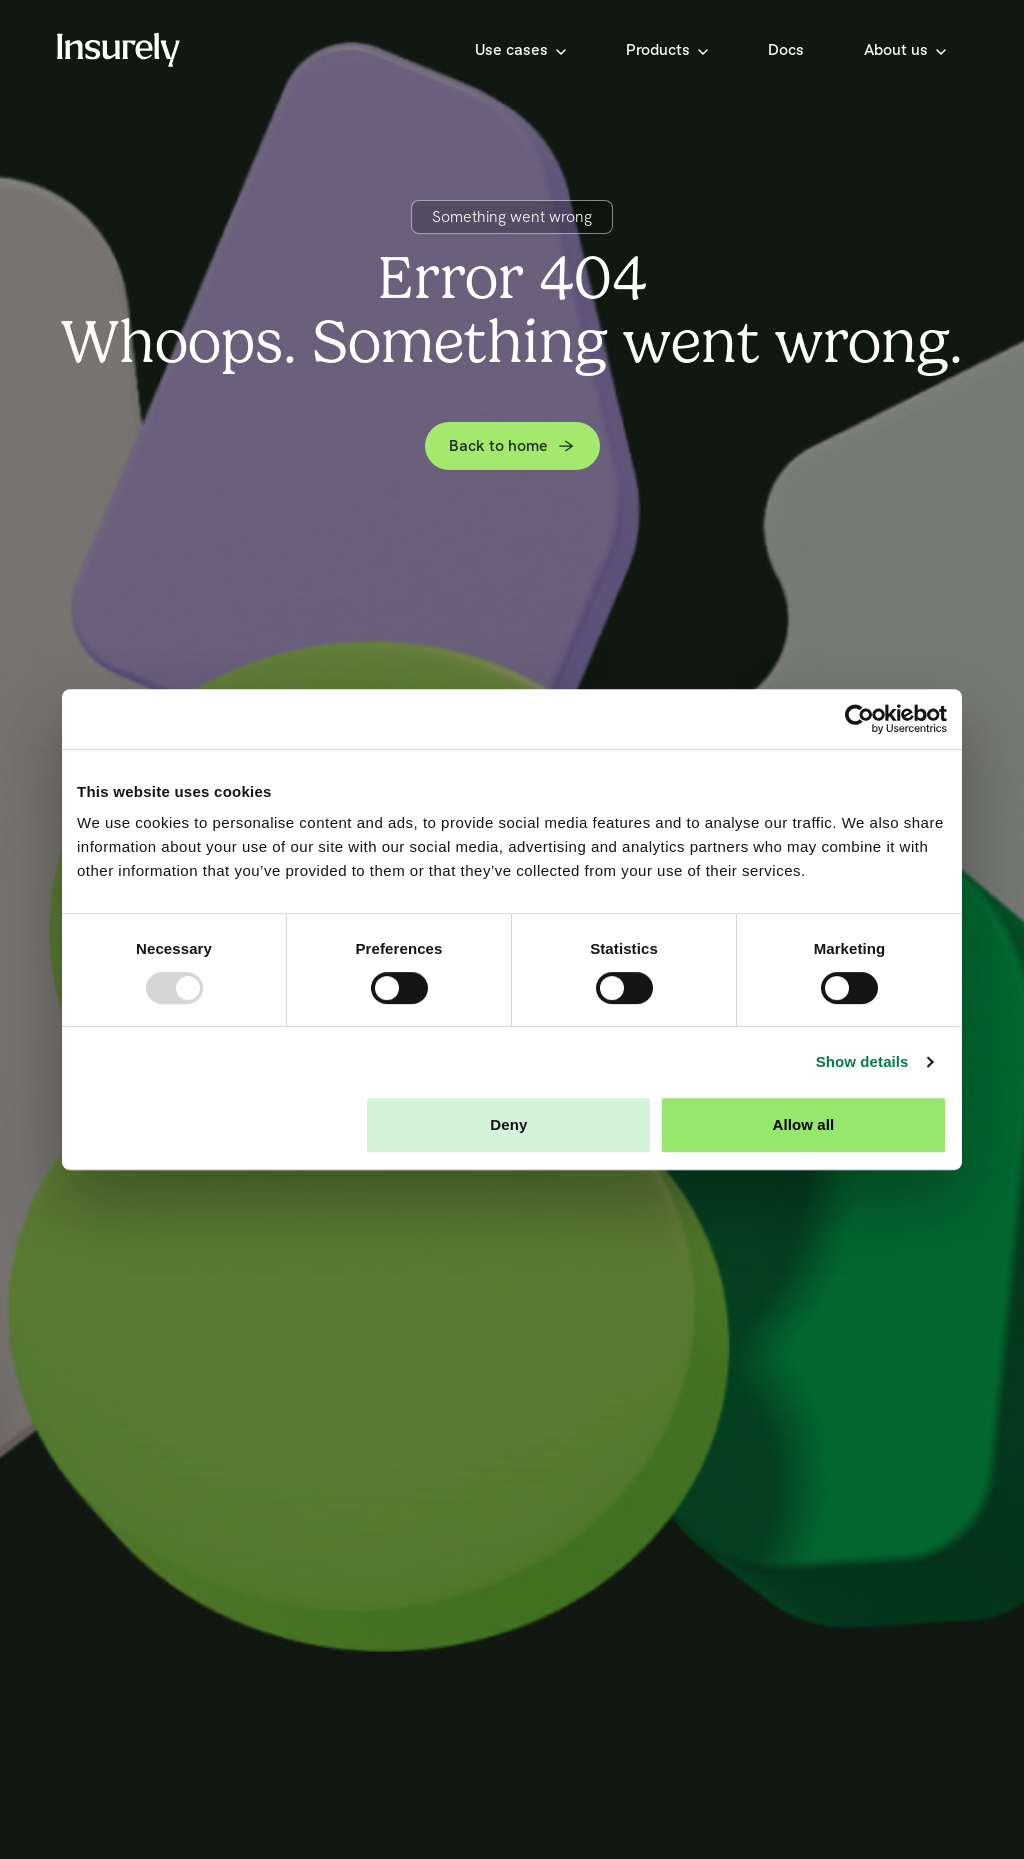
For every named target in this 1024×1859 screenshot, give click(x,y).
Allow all (804, 1124)
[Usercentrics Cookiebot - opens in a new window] (859, 719)
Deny (508, 1124)
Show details (862, 1061)
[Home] (118, 49)
